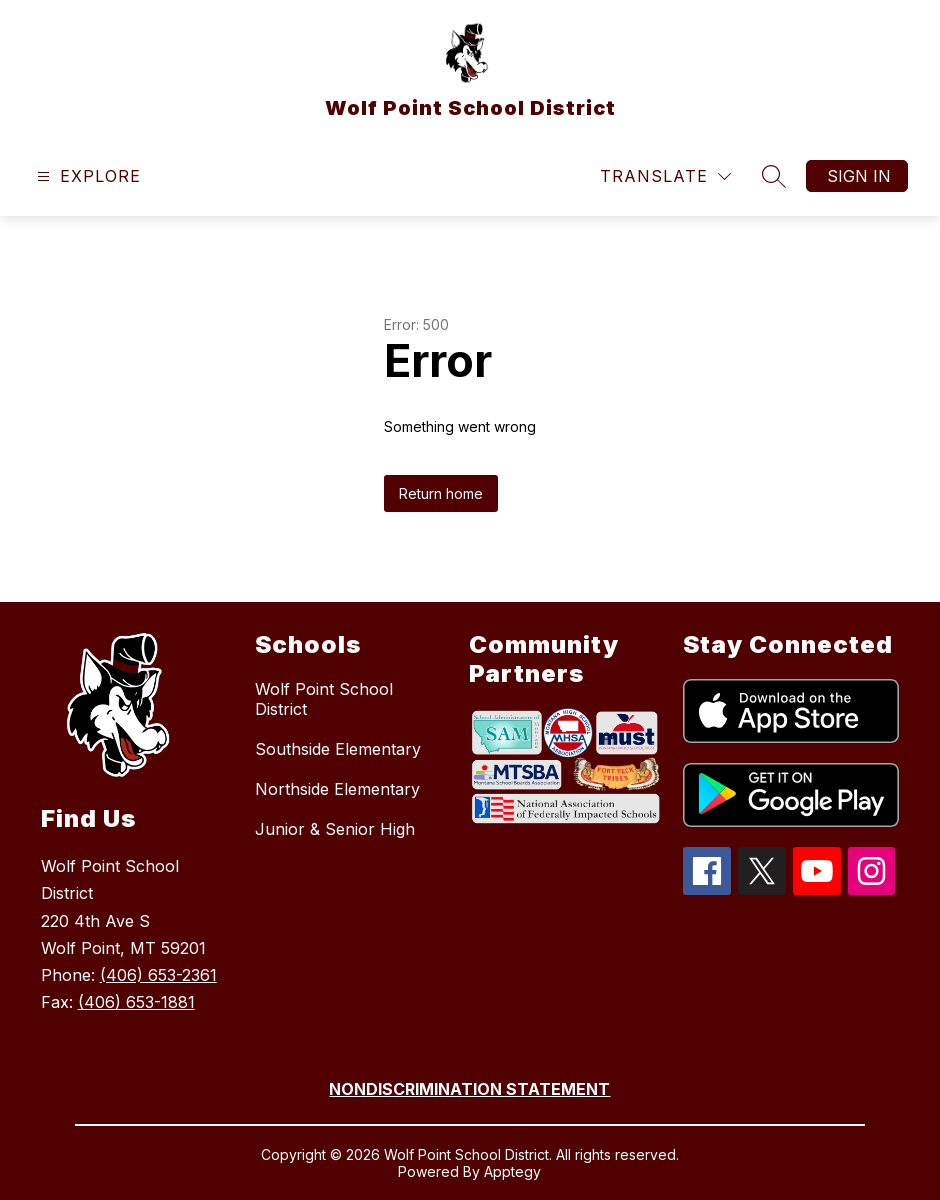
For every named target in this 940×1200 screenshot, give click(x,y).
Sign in (859, 176)
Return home (441, 493)
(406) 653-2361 (158, 975)
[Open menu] (86, 176)
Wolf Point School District (324, 699)
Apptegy (512, 1171)
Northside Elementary (337, 789)
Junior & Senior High (335, 829)
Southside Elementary (338, 749)
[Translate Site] (665, 176)
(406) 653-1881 (136, 1002)
